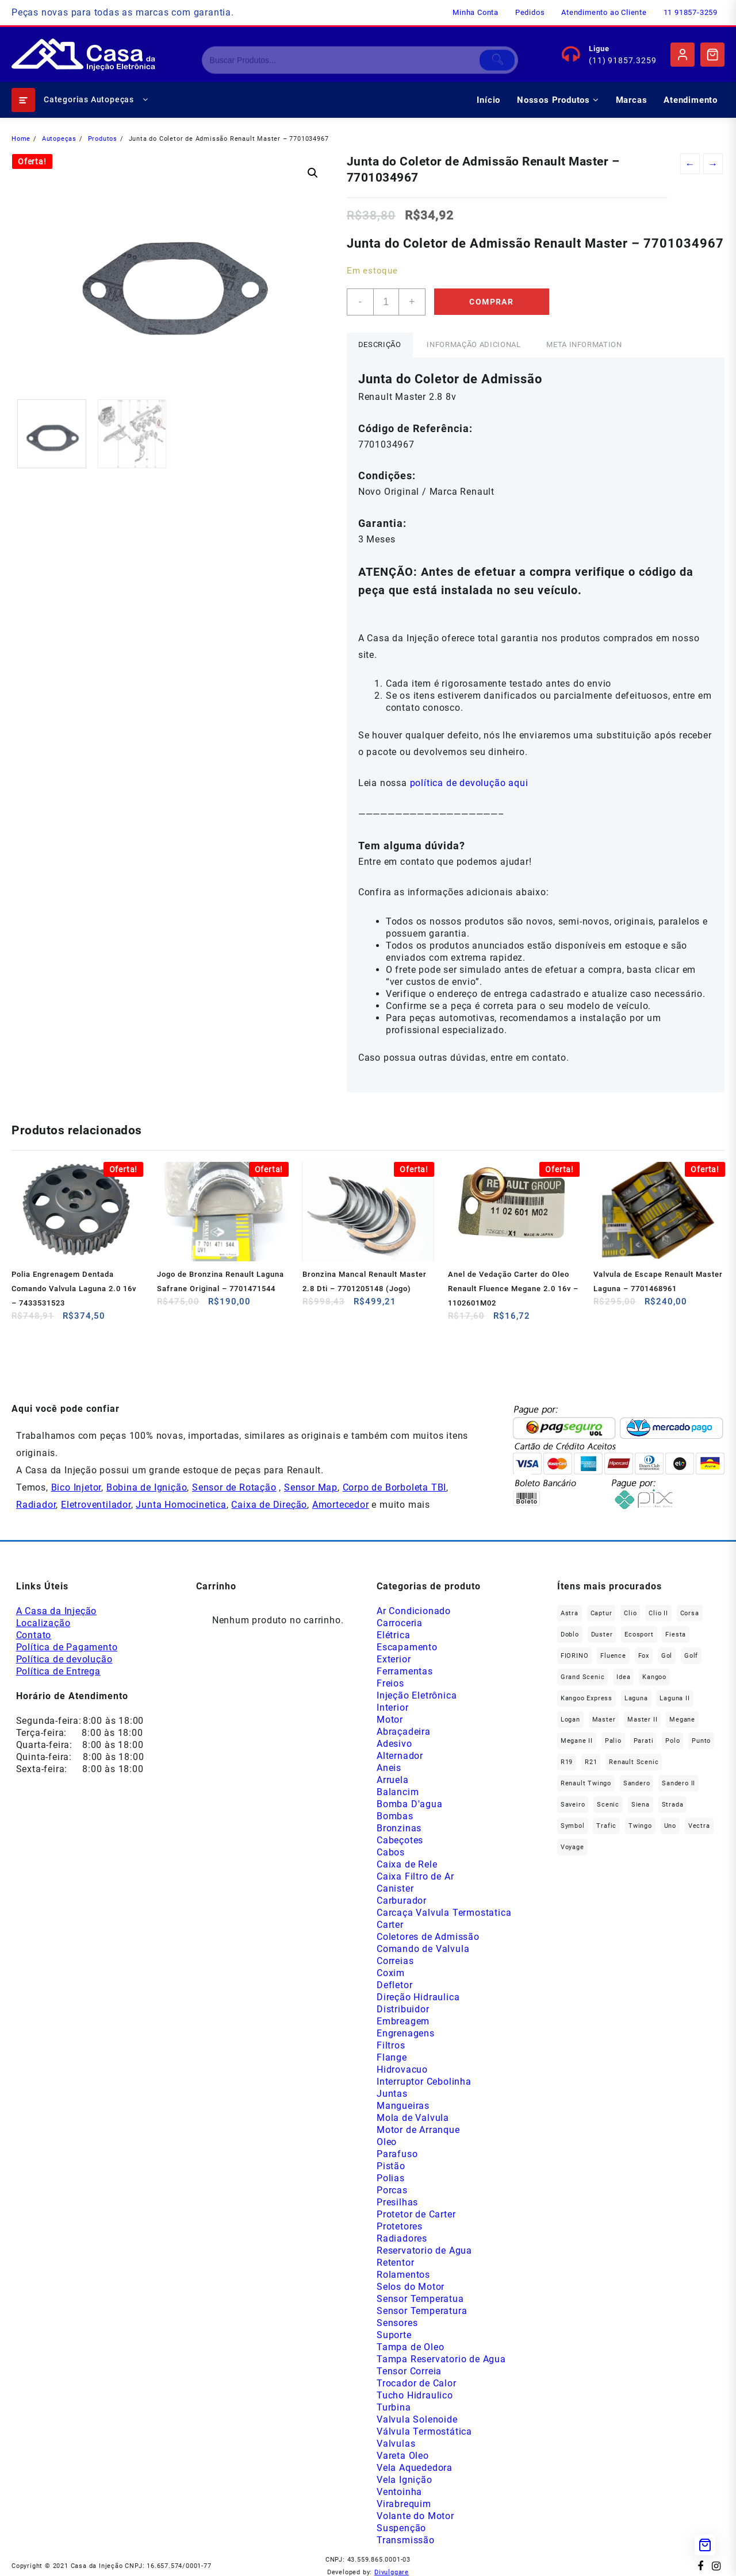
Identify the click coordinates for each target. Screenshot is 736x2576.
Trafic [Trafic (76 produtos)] (606, 1826)
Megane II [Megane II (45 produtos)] (577, 1741)
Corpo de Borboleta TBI (395, 1487)
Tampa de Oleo (410, 2347)
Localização (43, 1623)
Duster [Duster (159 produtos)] (602, 1634)
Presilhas (397, 2202)
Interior (392, 1707)
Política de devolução (64, 1659)
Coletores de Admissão (428, 1936)
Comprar (491, 301)
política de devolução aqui (469, 782)
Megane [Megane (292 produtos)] (682, 1719)
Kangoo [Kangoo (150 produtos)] (654, 1677)
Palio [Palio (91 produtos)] (613, 1741)
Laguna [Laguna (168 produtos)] (636, 1698)
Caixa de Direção (269, 1504)
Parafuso (397, 2153)
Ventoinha (399, 2491)
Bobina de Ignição (146, 1487)
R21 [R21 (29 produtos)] (591, 1762)
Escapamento (407, 1647)
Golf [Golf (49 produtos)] (691, 1655)
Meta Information (584, 344)
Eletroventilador (96, 1504)
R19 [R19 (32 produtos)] (567, 1762)
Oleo (387, 2141)
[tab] (380, 345)
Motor (390, 1719)
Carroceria (400, 1623)
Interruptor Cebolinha (424, 2081)
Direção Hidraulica (418, 1997)
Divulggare (391, 2572)
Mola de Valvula (413, 2117)
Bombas (395, 1816)
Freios (390, 1683)
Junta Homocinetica (181, 1504)
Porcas (392, 2190)
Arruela (393, 1779)
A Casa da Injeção (56, 1610)
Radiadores (402, 2238)
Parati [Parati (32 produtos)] (644, 1741)
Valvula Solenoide (417, 2419)
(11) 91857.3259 (622, 60)
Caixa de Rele (407, 1864)
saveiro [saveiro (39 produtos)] (573, 1804)
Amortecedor (340, 1504)
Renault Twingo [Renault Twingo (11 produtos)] (586, 1783)
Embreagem (403, 2021)
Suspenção (401, 2528)
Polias (391, 2178)
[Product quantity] (386, 302)
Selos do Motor (410, 2286)
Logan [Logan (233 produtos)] (570, 1719)
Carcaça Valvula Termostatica (444, 1912)
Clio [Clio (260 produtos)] (630, 1613)
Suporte (394, 2334)
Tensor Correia (409, 2371)
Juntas (392, 2093)
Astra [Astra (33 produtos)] (569, 1613)
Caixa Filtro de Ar (415, 1876)
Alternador (400, 1755)
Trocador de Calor (417, 2383)
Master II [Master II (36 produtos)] (642, 1719)
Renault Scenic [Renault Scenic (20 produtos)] (633, 1762)
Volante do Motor (415, 2515)
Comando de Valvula (423, 1948)
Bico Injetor (76, 1487)
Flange (392, 2057)
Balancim (398, 1791)
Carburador (402, 1900)
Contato (34, 1635)
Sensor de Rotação (234, 1487)
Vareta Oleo (403, 2455)
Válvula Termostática (424, 2431)
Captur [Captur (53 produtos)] (601, 1613)
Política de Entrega (58, 1671)
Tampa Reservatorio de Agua (441, 2359)
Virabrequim (404, 2503)
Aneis (389, 1767)
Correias (395, 1960)
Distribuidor (403, 2009)
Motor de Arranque (418, 2129)
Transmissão (406, 2540)
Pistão (391, 2166)
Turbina (394, 2407)
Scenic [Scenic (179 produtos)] (608, 1804)
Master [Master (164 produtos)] (604, 1719)
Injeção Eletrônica (417, 1695)
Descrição (379, 344)
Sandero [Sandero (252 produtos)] (636, 1783)
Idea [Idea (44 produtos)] (623, 1677)
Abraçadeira (404, 1731)
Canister (395, 1888)
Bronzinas (399, 1828)
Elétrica (393, 1635)
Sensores (397, 2322)
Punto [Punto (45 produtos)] (701, 1741)
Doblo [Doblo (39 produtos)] (570, 1634)
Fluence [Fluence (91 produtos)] (613, 1655)
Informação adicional (473, 344)
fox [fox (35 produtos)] (643, 1655)
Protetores (400, 2226)
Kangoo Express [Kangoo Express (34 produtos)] (586, 1698)
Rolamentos (403, 2274)
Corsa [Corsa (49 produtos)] (689, 1613)
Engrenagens (406, 2033)
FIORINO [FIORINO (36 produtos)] (575, 1655)
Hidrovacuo (402, 2069)
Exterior (394, 1659)
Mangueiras (403, 2105)
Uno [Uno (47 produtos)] (670, 1826)
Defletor (394, 1985)
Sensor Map (311, 1487)
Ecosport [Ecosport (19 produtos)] (638, 1634)
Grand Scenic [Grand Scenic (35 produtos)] (583, 1677)
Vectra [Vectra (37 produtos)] (699, 1826)
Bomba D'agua (410, 1804)
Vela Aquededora (415, 2467)
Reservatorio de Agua (424, 2250)
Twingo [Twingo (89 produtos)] (640, 1826)
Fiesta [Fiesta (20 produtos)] (675, 1634)
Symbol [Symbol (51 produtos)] (573, 1826)
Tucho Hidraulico (415, 2395)
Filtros (391, 2045)
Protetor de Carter (416, 2214)
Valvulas (396, 2443)
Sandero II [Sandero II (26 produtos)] (678, 1783)
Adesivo (394, 1743)
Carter (390, 1924)
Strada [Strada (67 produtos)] (673, 1804)
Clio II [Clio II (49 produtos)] (658, 1613)
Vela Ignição (404, 2479)
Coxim (391, 1972)
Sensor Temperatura (422, 2310)
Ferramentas (405, 1671)
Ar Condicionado (414, 1610)
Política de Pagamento (67, 1647)
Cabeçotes (400, 1840)
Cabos (391, 1852)
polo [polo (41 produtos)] (672, 1741)
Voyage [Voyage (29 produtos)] (572, 1847)
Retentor (395, 2262)
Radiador (36, 1504)
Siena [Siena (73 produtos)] (640, 1804)
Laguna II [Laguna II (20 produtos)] (674, 1698)
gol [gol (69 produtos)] (666, 1655)
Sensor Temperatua (420, 2298)
